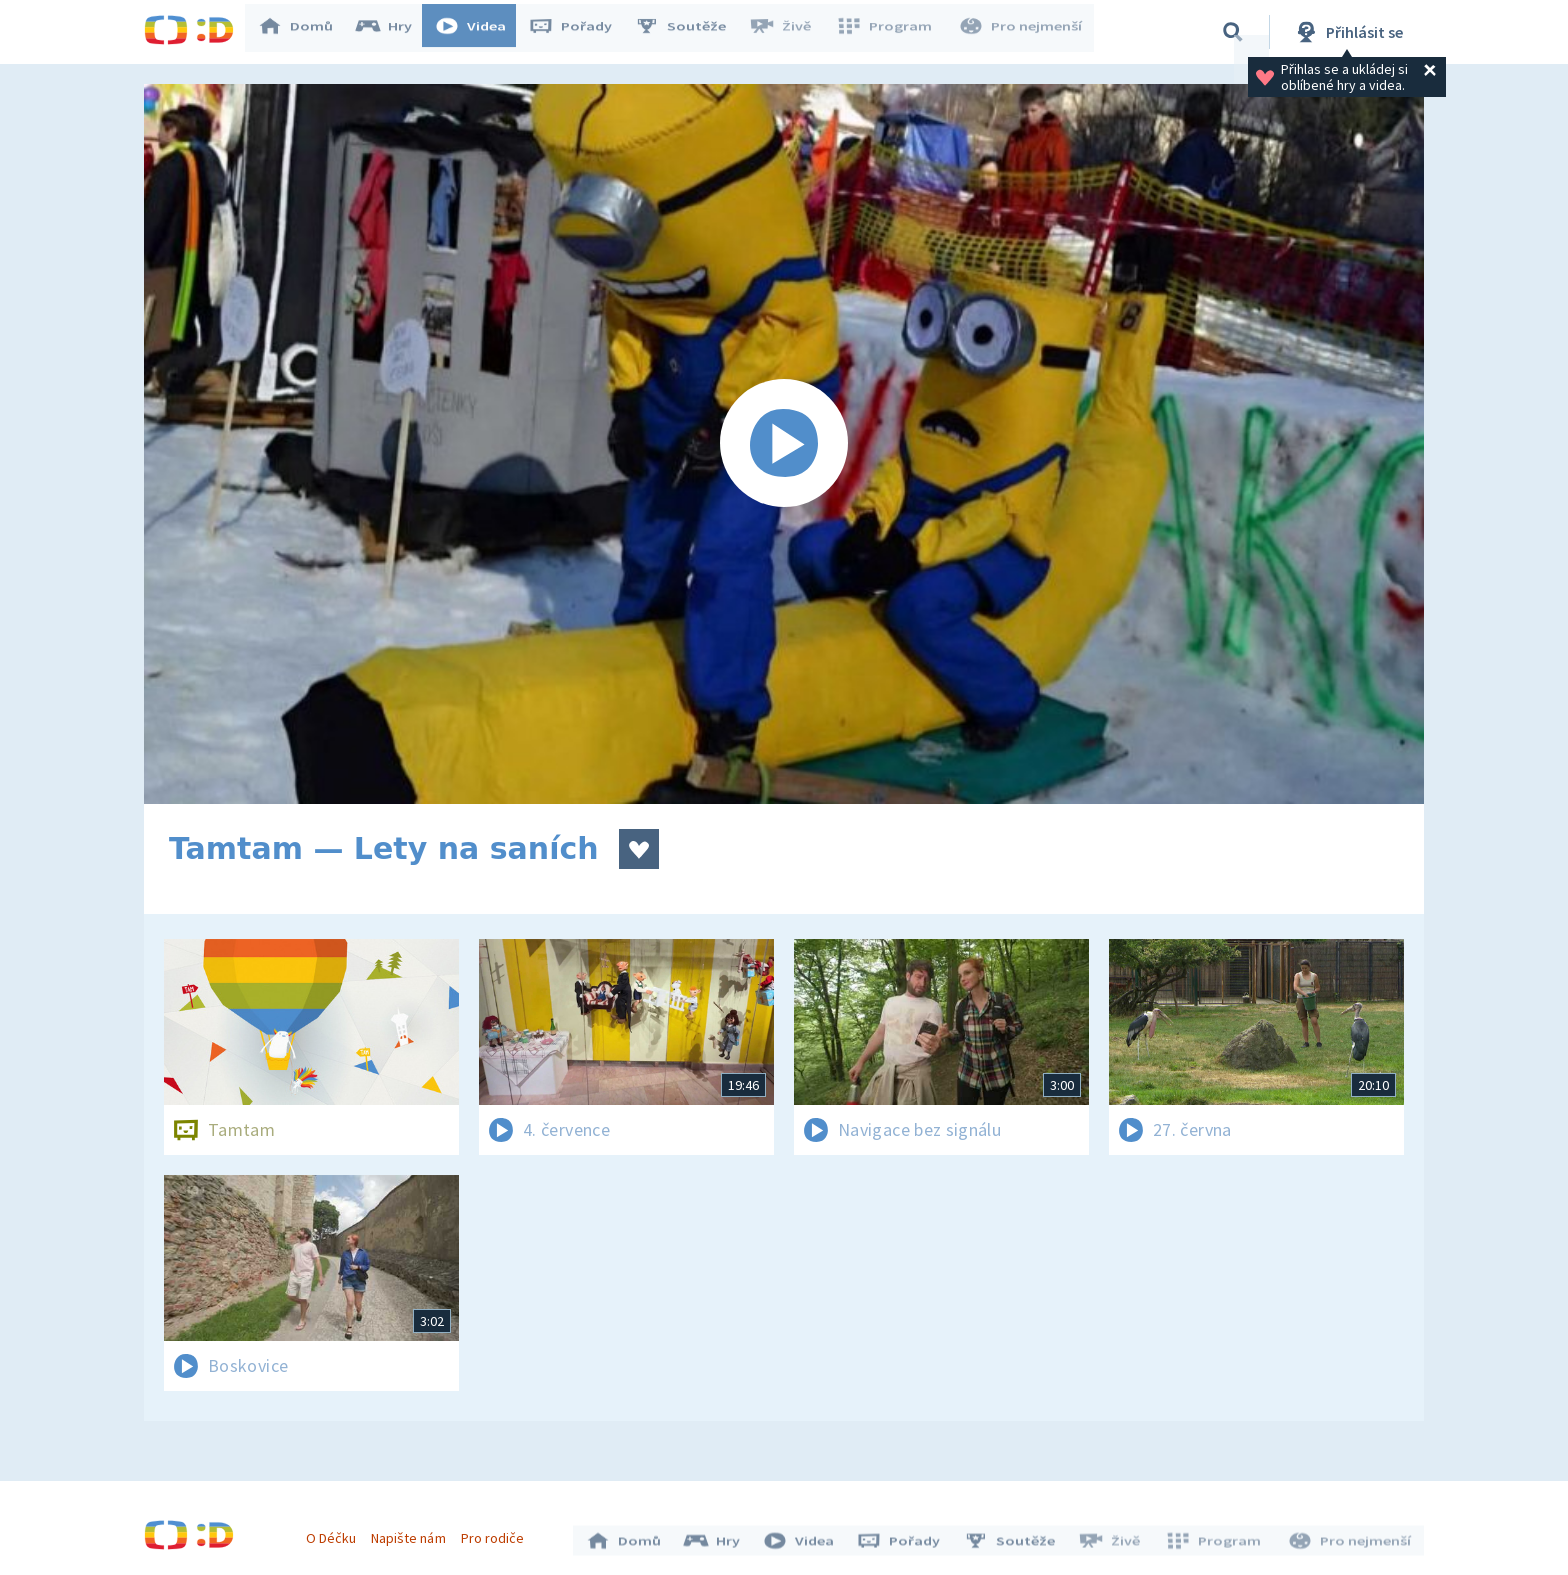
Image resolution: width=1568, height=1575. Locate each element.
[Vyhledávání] (1233, 32)
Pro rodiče (497, 1533)
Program (890, 32)
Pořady (580, 32)
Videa (480, 32)
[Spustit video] (784, 444)
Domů (305, 32)
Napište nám (413, 1533)
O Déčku (336, 1533)
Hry (393, 32)
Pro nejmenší (1022, 32)
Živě (789, 32)
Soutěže (690, 32)
